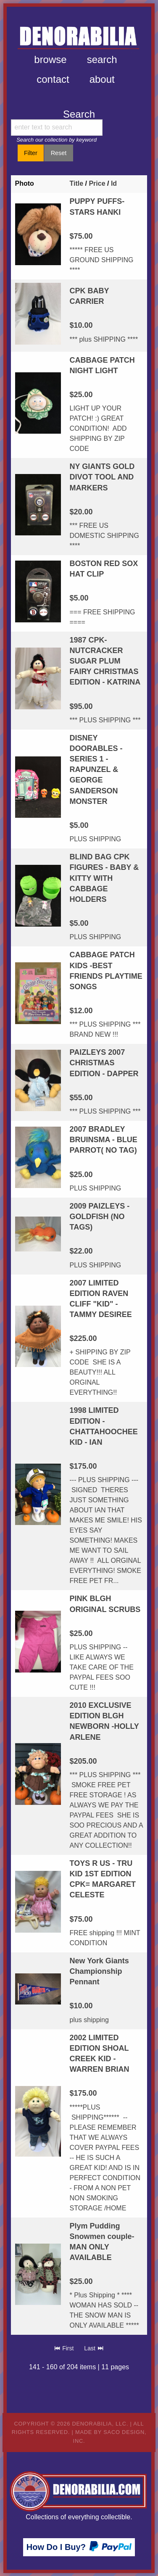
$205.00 (83, 1761)
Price (97, 183)
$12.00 (80, 1010)
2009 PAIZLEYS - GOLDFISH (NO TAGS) (99, 1216)
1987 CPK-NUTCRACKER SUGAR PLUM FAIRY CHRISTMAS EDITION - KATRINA (104, 661)
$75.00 (80, 236)
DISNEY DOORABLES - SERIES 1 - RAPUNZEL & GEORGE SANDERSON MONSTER (95, 770)
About (102, 79)
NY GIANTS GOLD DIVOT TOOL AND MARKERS (101, 477)
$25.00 (80, 394)
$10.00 (80, 325)
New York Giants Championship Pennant (99, 1971)
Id (114, 183)
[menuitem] (50, 59)
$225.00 (83, 1338)
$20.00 (80, 512)
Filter (30, 153)
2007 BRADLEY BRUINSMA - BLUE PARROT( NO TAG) (103, 1139)
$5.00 (78, 598)
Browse (50, 59)
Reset (59, 153)
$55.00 (80, 1097)
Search (102, 59)
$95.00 (80, 706)
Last (93, 2348)
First (64, 2348)
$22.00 (80, 1251)
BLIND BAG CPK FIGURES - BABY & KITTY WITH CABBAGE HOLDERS (104, 878)
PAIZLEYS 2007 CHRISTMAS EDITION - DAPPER (103, 1062)
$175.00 (83, 1466)
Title (76, 183)
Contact (53, 79)
